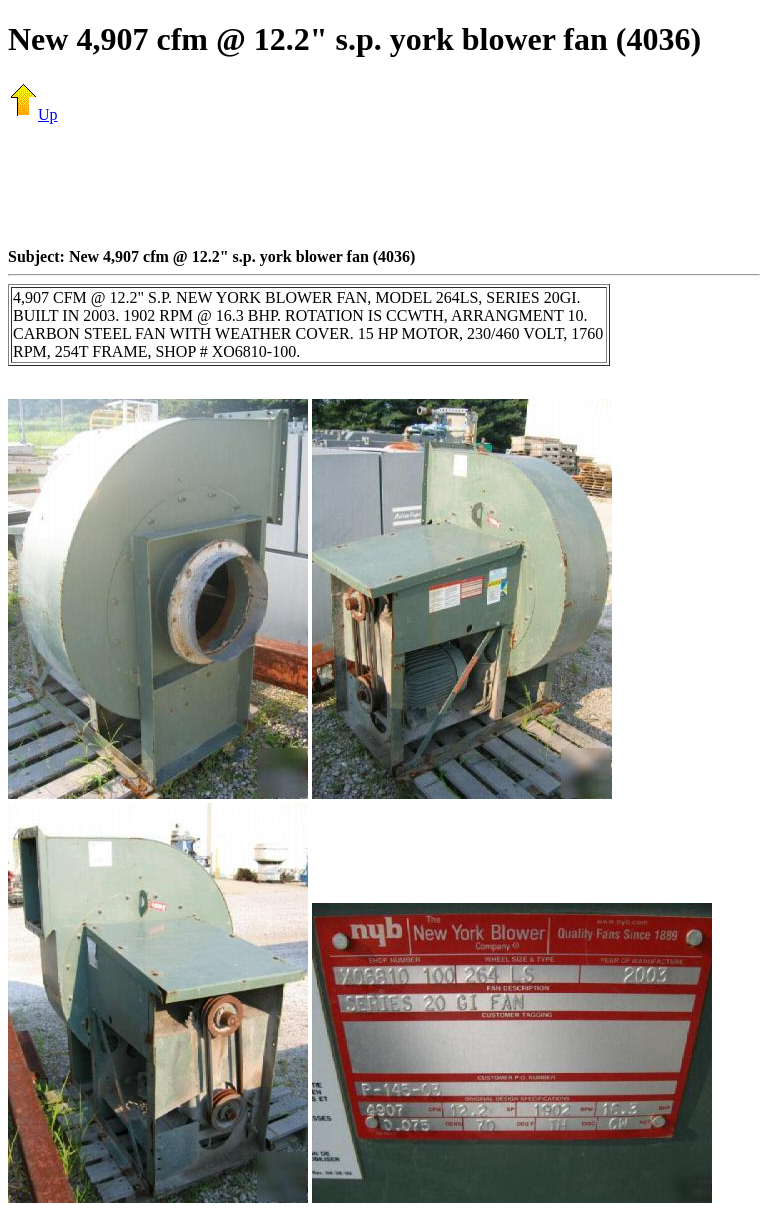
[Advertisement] (384, 185)
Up (33, 114)
